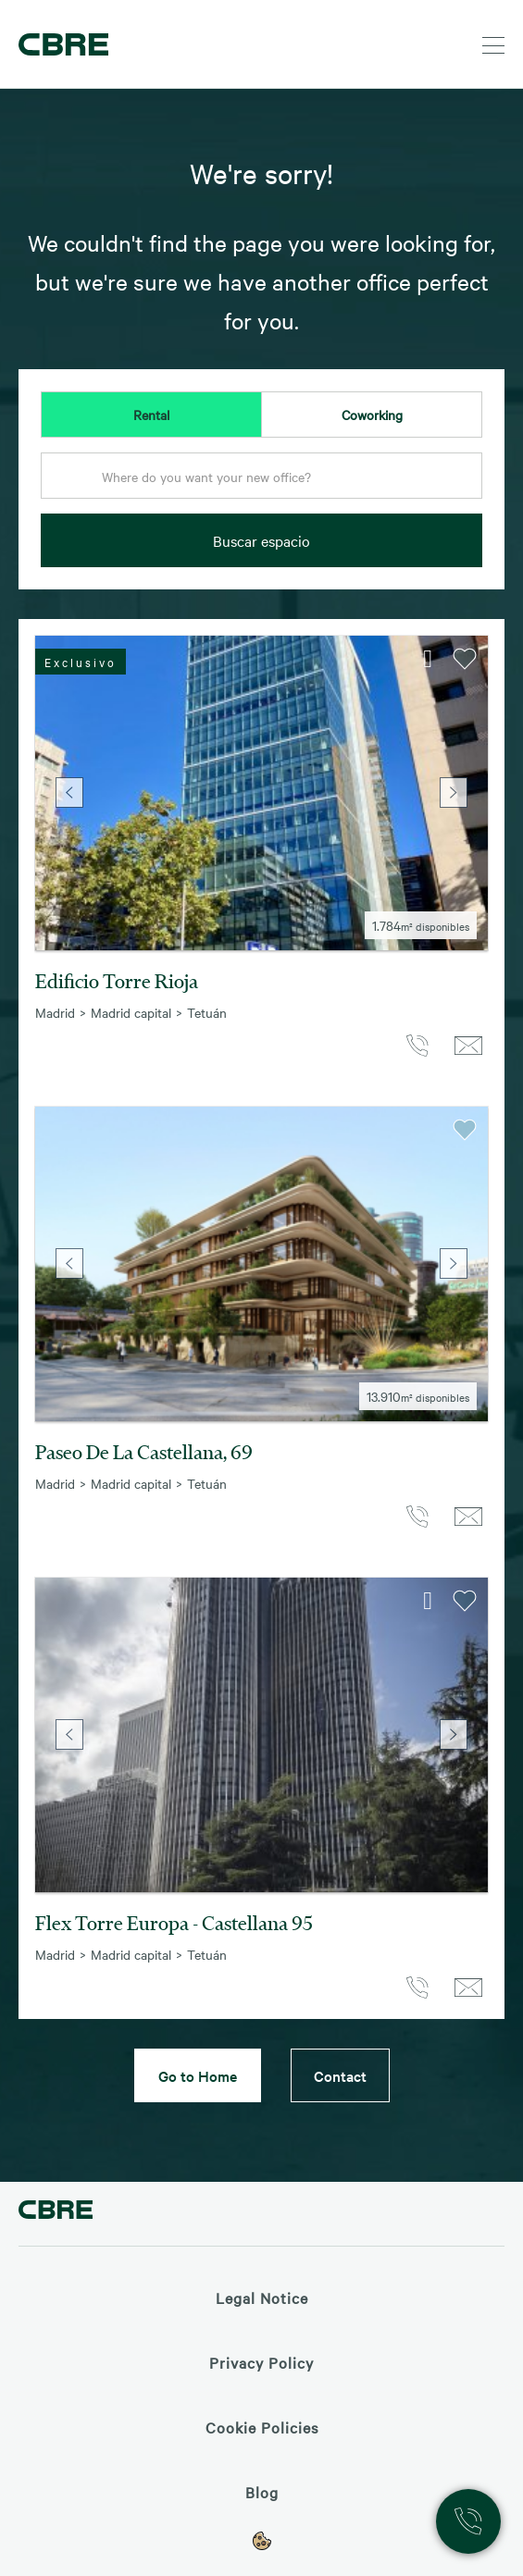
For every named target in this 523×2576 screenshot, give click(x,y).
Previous (69, 793)
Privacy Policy (261, 2362)
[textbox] (261, 476)
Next (454, 793)
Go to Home (197, 2075)
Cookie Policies (261, 2427)
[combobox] (261, 481)
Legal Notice (262, 2297)
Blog (262, 2492)
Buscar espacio (261, 540)
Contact (340, 2075)
